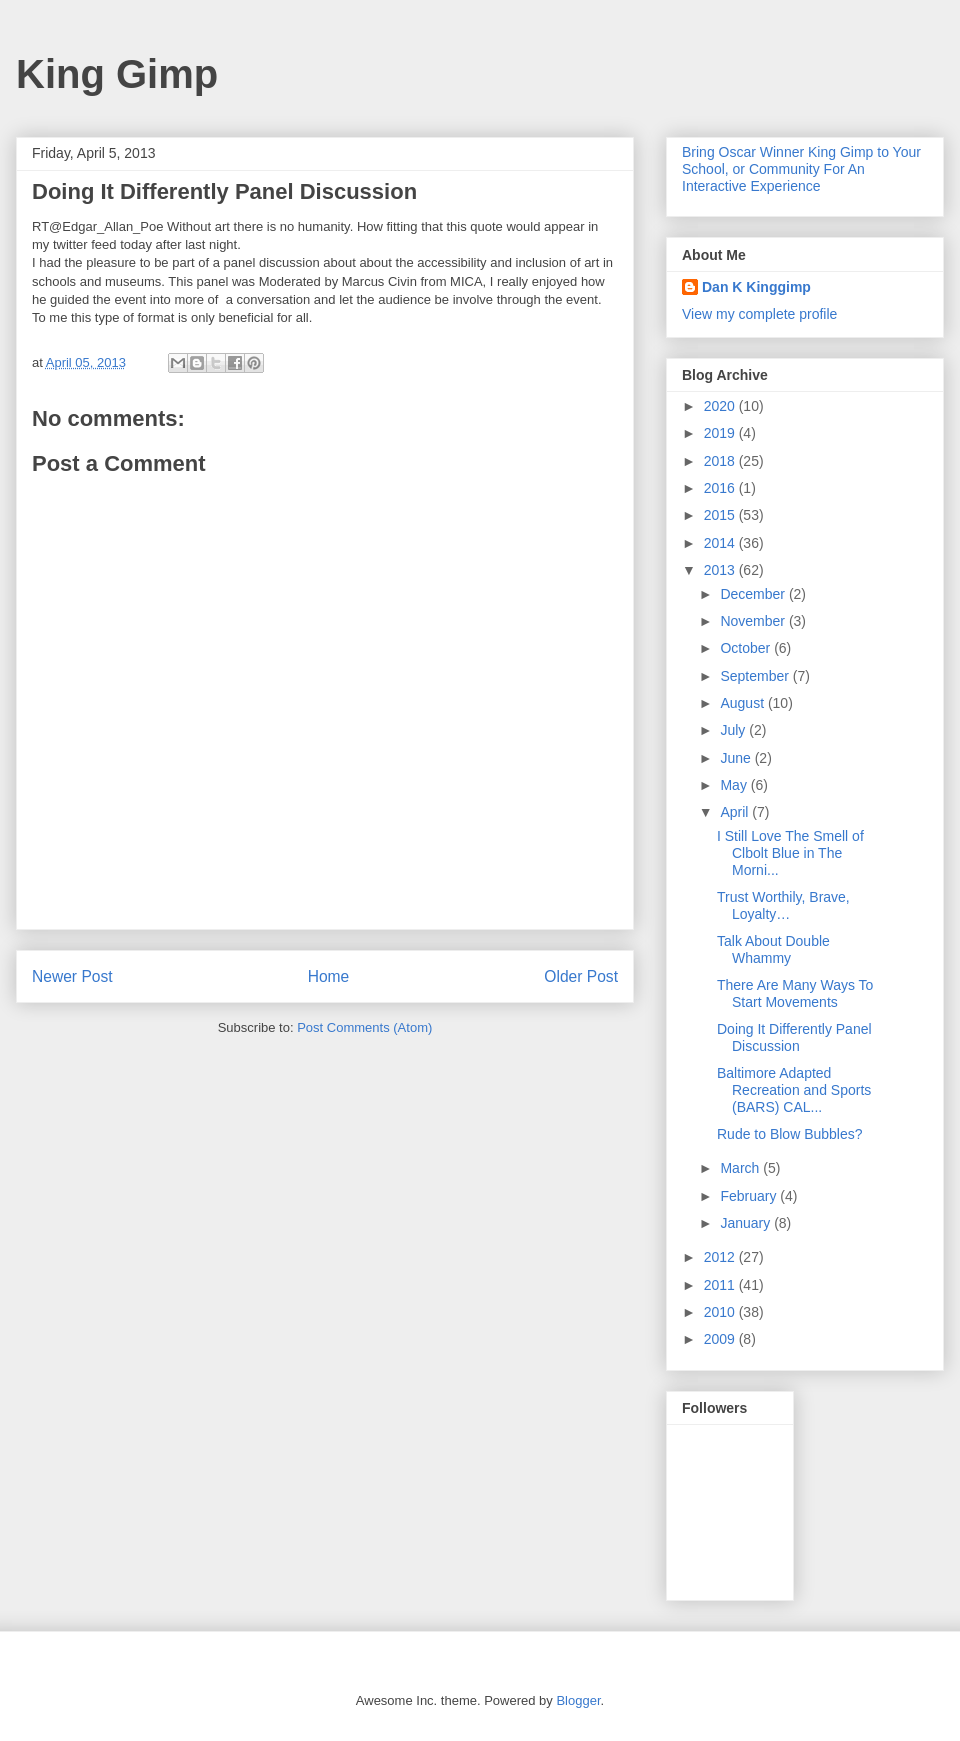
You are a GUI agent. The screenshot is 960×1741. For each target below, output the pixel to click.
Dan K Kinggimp (756, 287)
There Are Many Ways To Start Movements (795, 993)
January (747, 1223)
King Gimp (117, 74)
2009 (721, 1339)
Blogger (578, 1700)
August (743, 703)
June (737, 758)
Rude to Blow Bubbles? (790, 1134)
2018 (721, 461)
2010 (721, 1312)
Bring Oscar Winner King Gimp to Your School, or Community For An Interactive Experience (801, 169)
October (747, 648)
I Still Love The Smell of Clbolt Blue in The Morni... (790, 853)
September (756, 676)
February (750, 1196)
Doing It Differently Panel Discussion (794, 1037)
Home (329, 976)
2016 (721, 488)
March (741, 1168)
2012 (721, 1257)
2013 (721, 570)
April (736, 812)
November (754, 621)
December (754, 594)
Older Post (581, 976)
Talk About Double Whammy (773, 949)
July (734, 730)
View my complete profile (759, 314)
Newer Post (72, 976)
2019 (721, 433)
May (735, 785)
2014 (721, 543)
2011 (721, 1285)
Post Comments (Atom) (364, 1027)
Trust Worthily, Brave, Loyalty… (783, 905)
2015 (721, 515)
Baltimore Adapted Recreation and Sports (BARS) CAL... (794, 1090)
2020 (721, 406)
